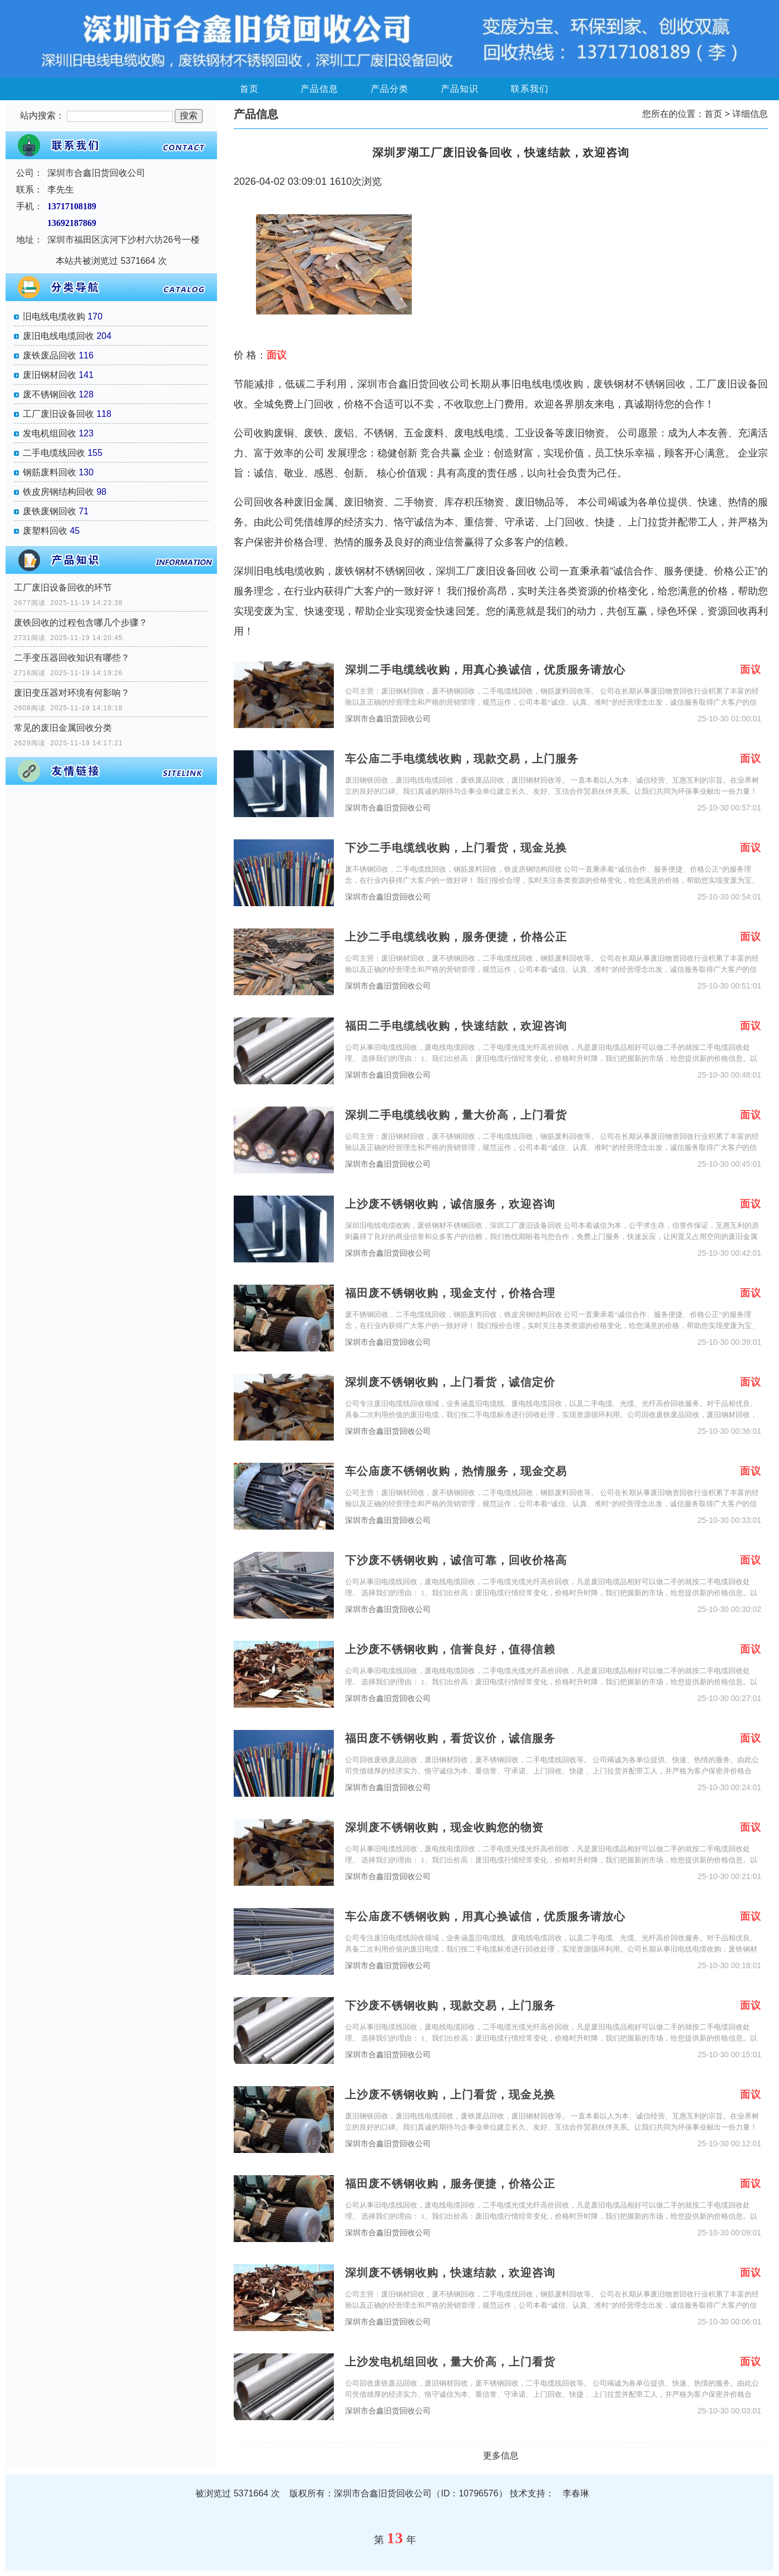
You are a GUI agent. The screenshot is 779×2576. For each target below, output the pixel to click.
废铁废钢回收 (49, 511)
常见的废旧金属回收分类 (63, 728)
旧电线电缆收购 (54, 316)
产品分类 (389, 89)
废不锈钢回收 (49, 394)
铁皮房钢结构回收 (58, 491)
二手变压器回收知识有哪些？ (72, 657)
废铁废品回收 (49, 355)
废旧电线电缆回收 (58, 336)
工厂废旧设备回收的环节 (63, 587)
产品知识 (460, 89)
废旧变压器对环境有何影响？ (72, 692)
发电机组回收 (49, 433)
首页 (249, 89)
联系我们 (530, 89)
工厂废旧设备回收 (58, 414)
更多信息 (501, 2455)
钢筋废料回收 (49, 472)
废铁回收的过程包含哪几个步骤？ (80, 622)
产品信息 (319, 89)
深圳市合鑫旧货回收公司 (388, 719)
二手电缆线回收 (54, 453)
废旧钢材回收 (49, 375)
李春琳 (576, 2493)
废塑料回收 (45, 530)
